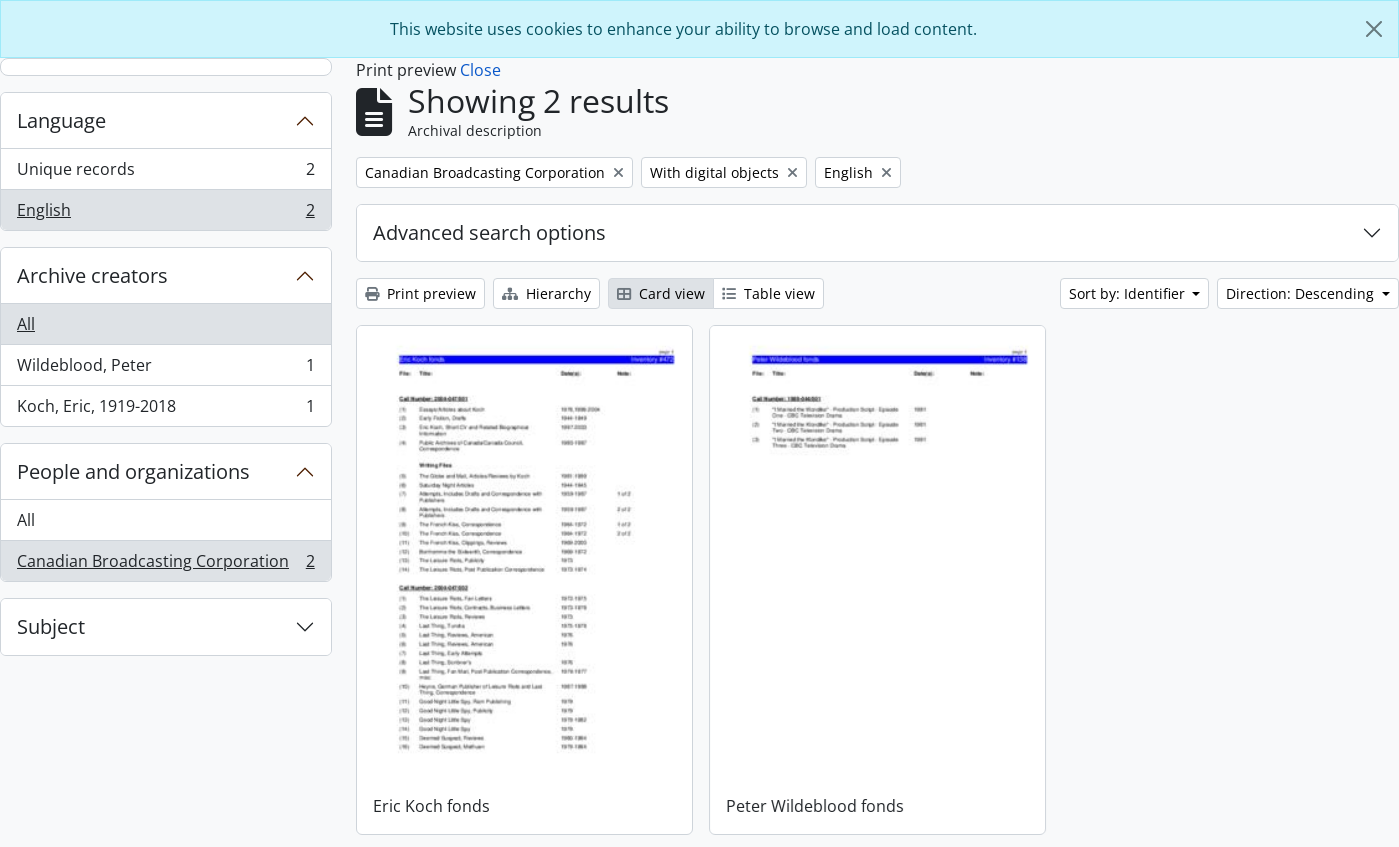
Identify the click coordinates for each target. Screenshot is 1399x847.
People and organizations (133, 471)
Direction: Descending (1302, 293)
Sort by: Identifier (1129, 293)
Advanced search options (489, 232)
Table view (768, 293)
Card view (661, 293)
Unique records (165, 173)
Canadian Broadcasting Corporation (165, 565)
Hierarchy (546, 293)
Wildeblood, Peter (165, 369)
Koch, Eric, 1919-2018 (165, 410)
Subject (51, 626)
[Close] (1374, 29)
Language (61, 120)
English (165, 214)
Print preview (420, 293)
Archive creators (92, 275)
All (26, 324)
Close (480, 70)
